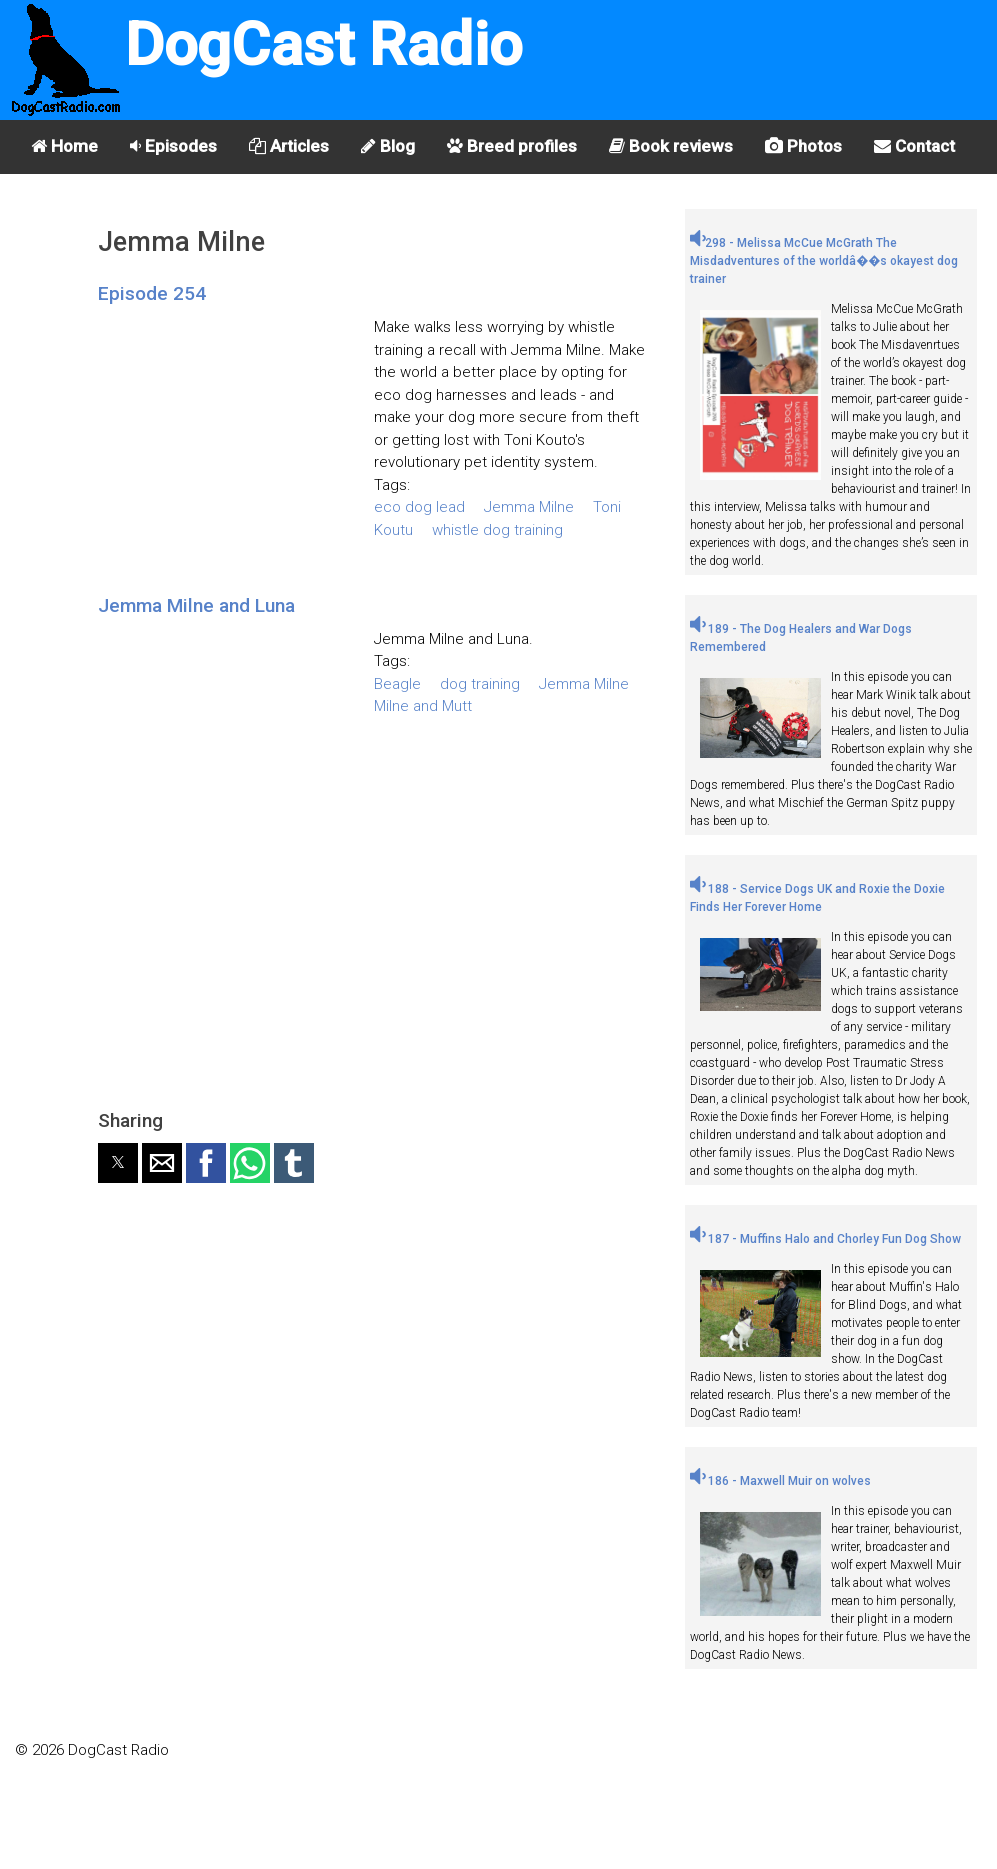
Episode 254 (152, 293)
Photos (803, 146)
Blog (388, 146)
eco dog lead (419, 507)
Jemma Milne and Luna (196, 605)
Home (64, 146)
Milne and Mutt (423, 706)
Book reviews (671, 146)
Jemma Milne (529, 507)
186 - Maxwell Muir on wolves (780, 1481)
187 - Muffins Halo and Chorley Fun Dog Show (825, 1239)
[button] (118, 1163)
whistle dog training (497, 530)
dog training (480, 684)
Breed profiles (512, 146)
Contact (914, 146)
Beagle (397, 684)
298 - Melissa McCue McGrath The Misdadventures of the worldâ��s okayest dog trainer (824, 261)
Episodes (173, 146)
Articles (289, 146)
